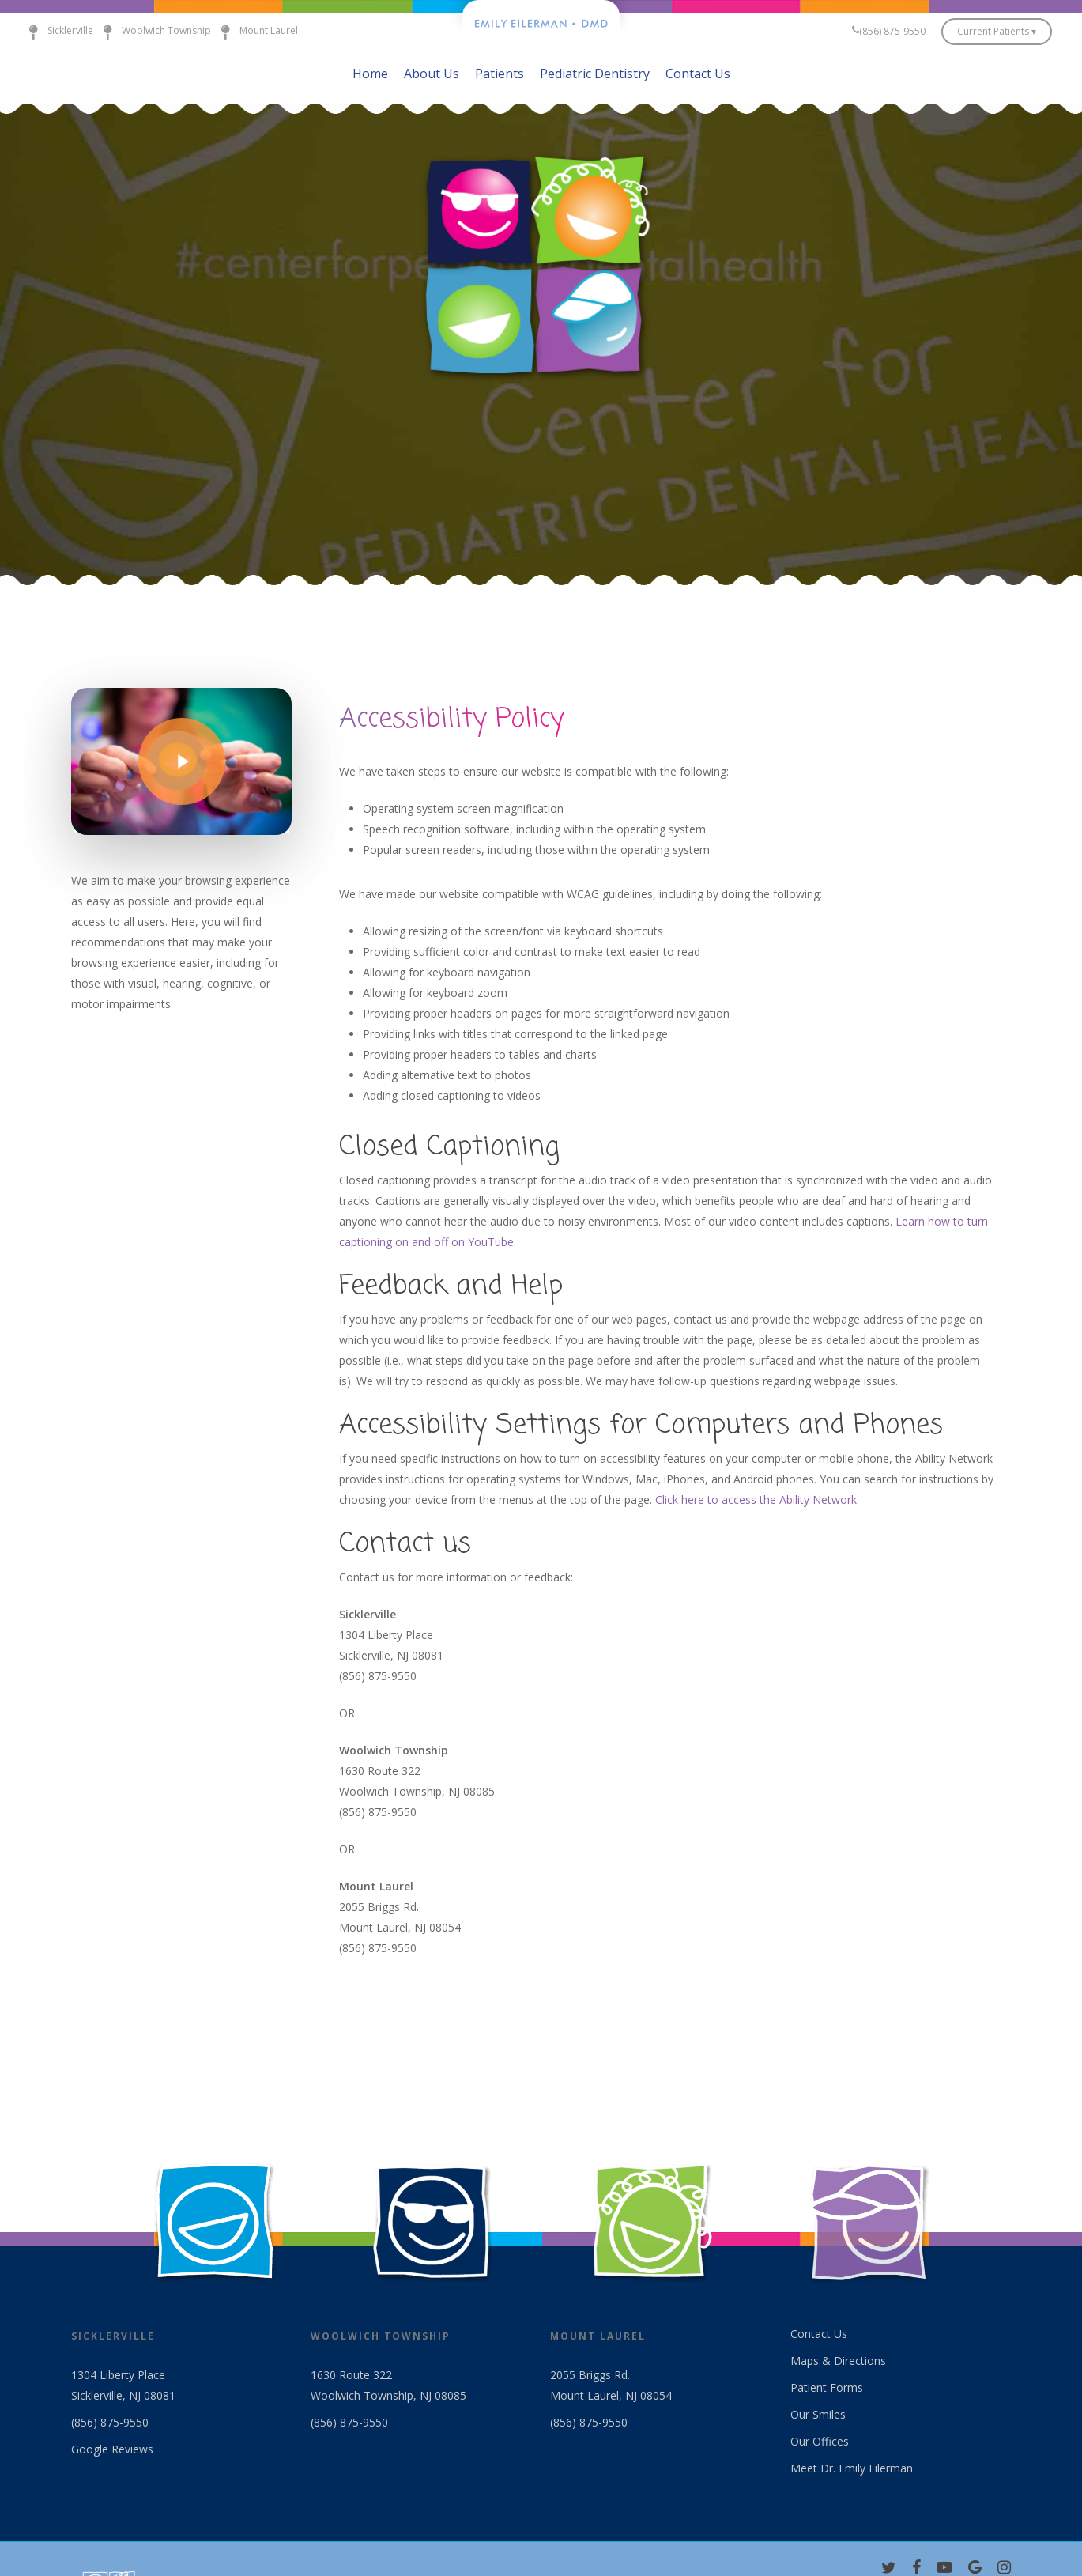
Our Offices (819, 2441)
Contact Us (818, 2333)
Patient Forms (826, 2387)
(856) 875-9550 (110, 2422)
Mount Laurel (254, 31)
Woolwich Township (152, 31)
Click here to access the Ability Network (756, 1499)
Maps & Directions (838, 2360)
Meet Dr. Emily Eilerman (851, 2468)
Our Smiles (818, 2414)
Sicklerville (56, 31)
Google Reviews (112, 2449)
